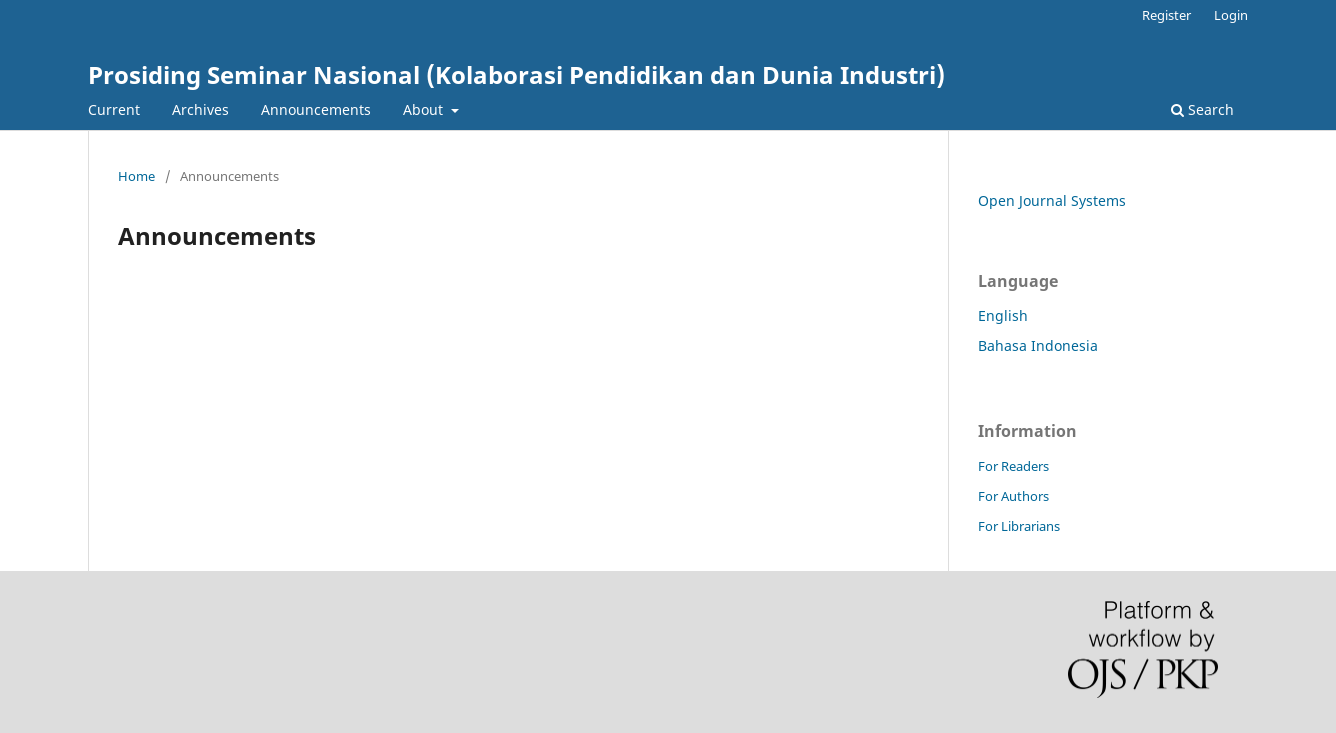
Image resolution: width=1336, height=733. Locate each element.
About (425, 109)
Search (1202, 109)
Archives (200, 109)
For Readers (1013, 466)
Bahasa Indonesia (1038, 345)
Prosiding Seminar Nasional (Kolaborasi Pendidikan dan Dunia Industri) (516, 74)
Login (1231, 15)
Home (136, 176)
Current (114, 109)
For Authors (1013, 496)
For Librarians (1019, 526)
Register (1166, 15)
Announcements (316, 109)
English (1003, 315)
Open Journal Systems (1052, 200)
